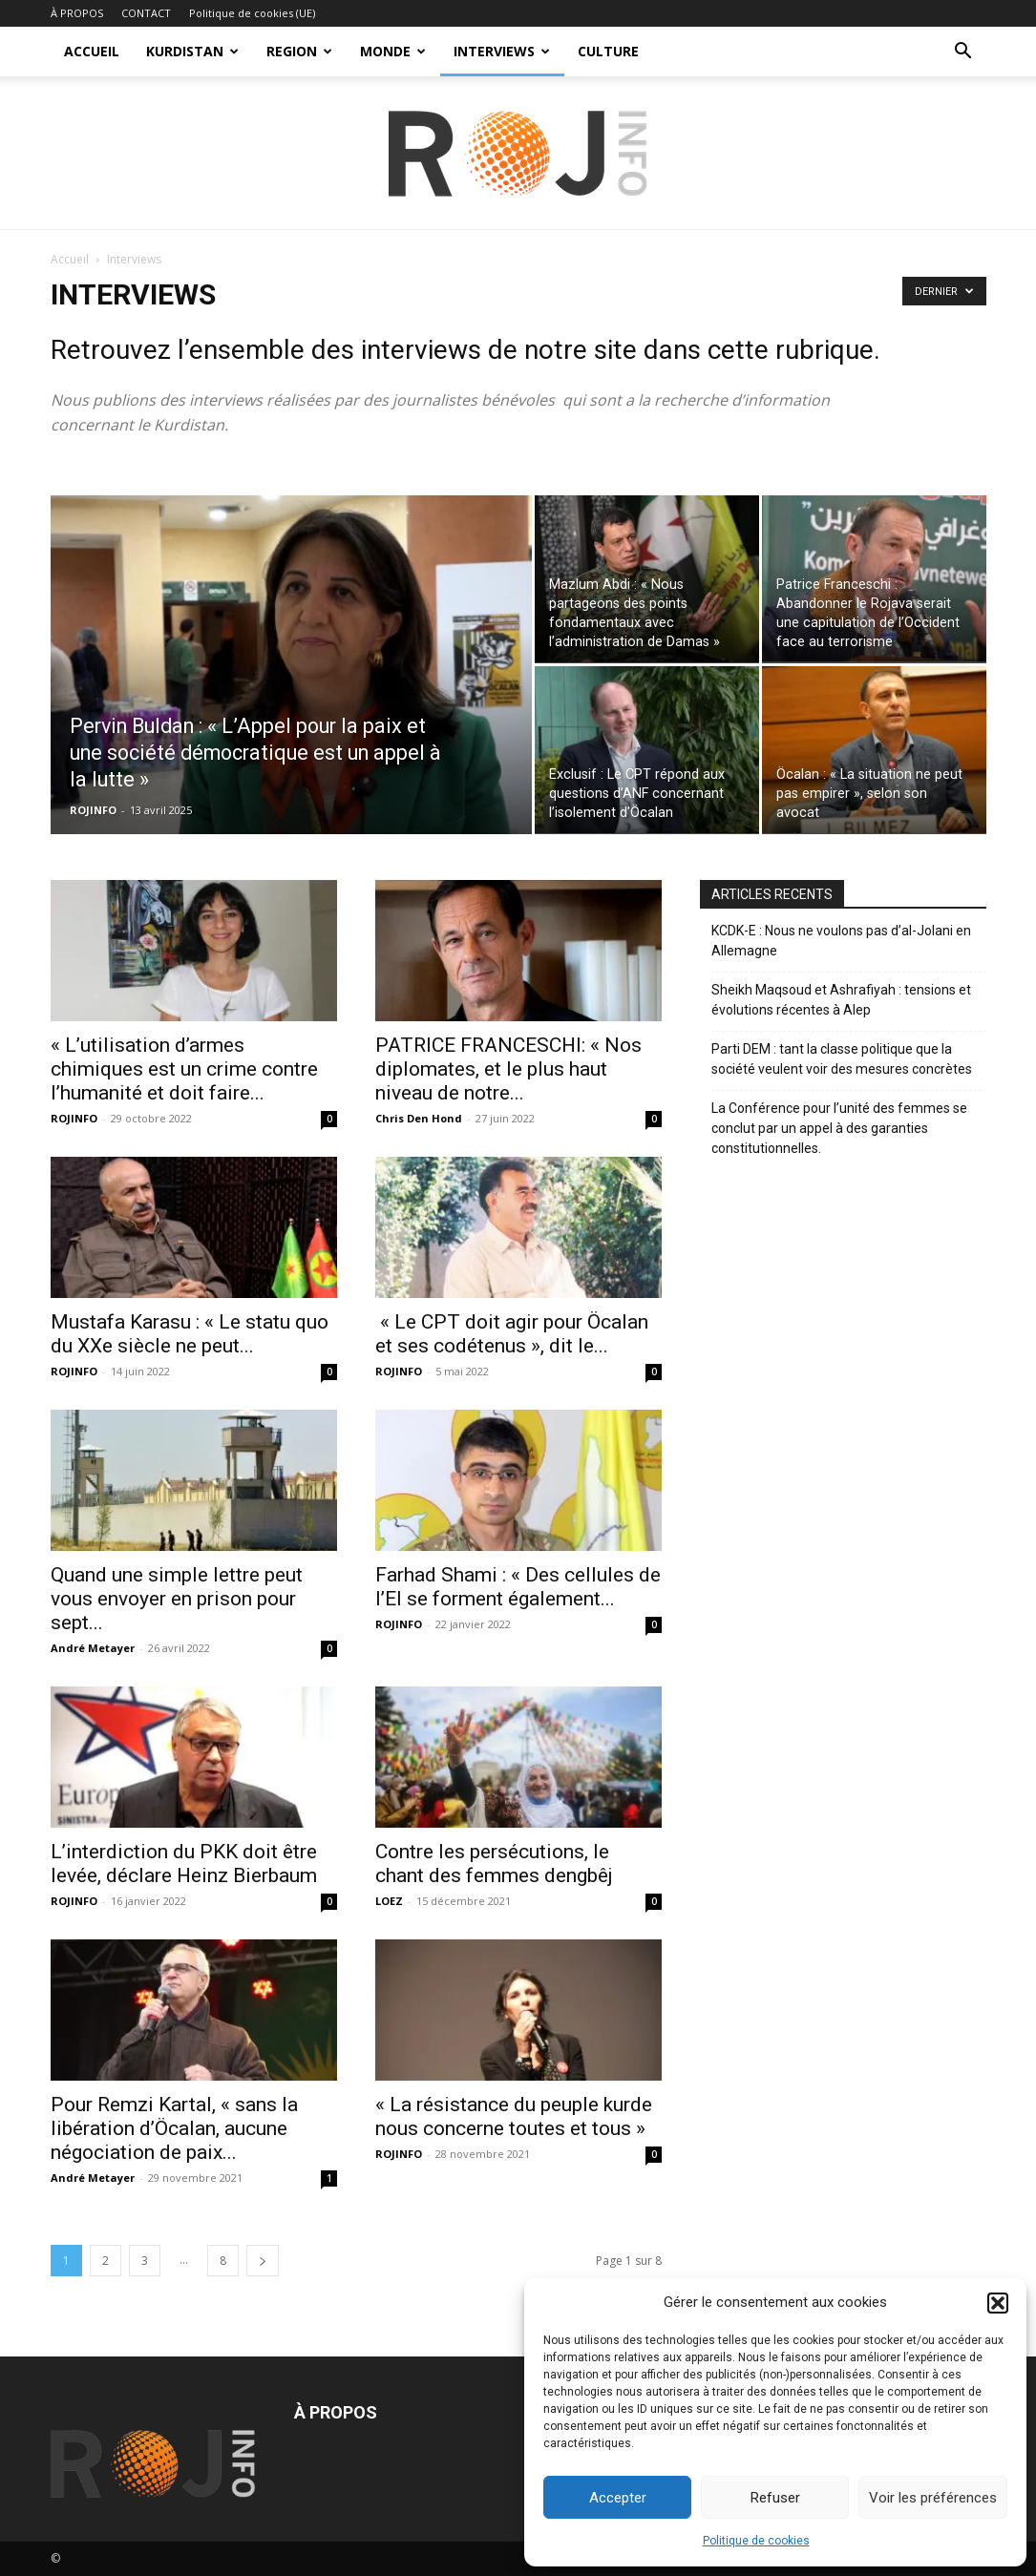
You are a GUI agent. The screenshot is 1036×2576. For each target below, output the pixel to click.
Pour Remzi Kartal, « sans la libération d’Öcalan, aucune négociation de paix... (174, 2128)
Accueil (70, 259)
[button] (997, 2303)
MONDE (393, 51)
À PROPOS (77, 13)
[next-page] (262, 2260)
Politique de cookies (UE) (252, 13)
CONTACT (146, 13)
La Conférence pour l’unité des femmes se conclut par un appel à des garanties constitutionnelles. (839, 1128)
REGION (299, 51)
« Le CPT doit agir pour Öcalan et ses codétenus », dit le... (511, 1333)
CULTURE (608, 51)
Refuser (775, 2497)
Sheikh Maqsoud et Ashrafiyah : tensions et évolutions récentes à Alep (841, 999)
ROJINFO (93, 810)
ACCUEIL (91, 51)
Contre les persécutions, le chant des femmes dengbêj (494, 1863)
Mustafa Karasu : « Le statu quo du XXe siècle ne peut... (189, 1333)
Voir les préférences (933, 2497)
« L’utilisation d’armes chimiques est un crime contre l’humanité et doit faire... (184, 1069)
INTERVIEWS (502, 51)
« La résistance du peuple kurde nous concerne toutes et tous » (513, 2116)
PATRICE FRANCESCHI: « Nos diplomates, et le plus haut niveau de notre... (508, 1069)
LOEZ (389, 1901)
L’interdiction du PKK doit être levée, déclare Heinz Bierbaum (184, 1863)
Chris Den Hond (418, 1118)
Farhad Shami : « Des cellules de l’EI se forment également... (518, 1586)
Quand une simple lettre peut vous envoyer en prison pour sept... (177, 1598)
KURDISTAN (192, 51)
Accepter (617, 2497)
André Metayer (93, 1648)
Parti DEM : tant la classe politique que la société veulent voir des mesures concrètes (841, 1059)
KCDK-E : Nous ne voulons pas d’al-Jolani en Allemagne (841, 940)
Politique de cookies (756, 2540)
